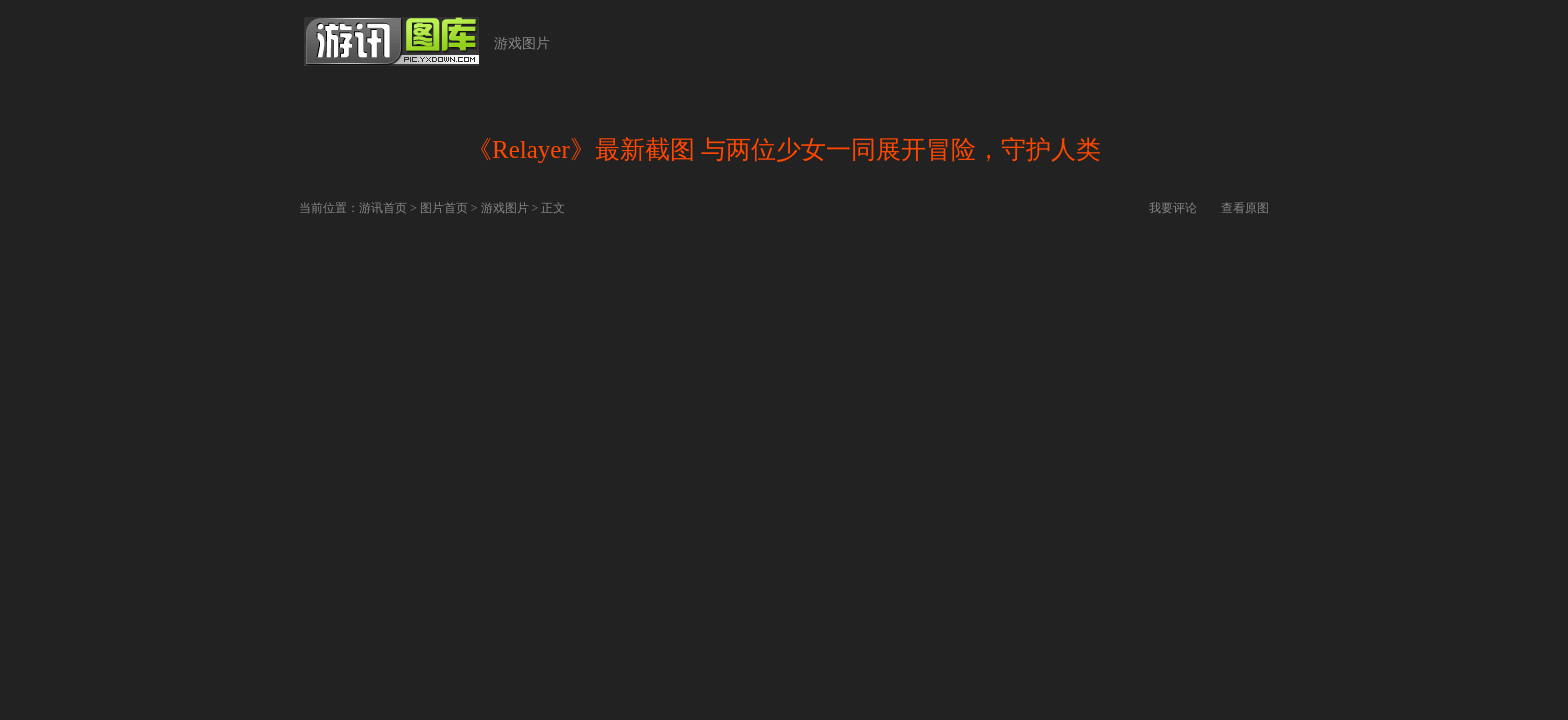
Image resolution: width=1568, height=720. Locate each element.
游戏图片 (522, 43)
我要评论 (1173, 208)
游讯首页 (383, 208)
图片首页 (444, 208)
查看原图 (1245, 208)
